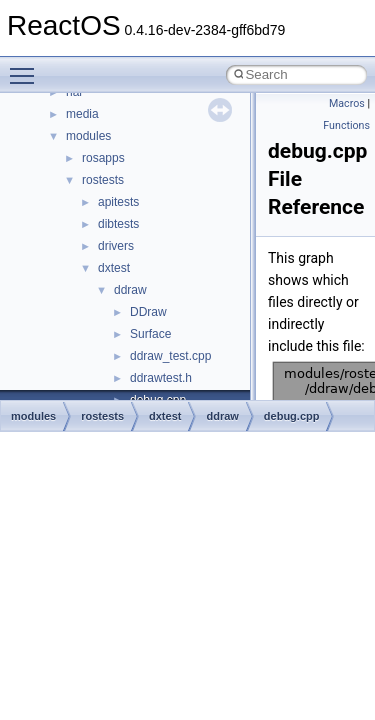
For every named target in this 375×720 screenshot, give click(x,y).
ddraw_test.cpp (170, 356)
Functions (346, 125)
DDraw (148, 312)
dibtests (118, 224)
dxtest (114, 268)
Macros (347, 103)
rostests (103, 180)
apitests (118, 202)
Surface (150, 334)
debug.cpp (292, 416)
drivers (116, 246)
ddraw (130, 290)
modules (88, 136)
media (82, 114)
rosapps (103, 158)
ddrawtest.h (161, 378)
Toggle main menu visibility (27, 67)
